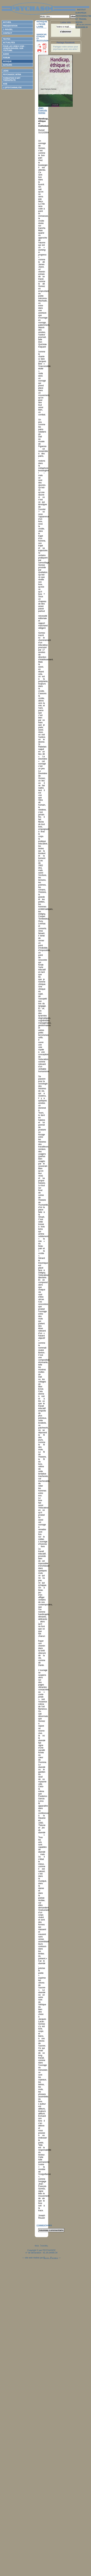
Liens (6, 71)
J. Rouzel (8, 29)
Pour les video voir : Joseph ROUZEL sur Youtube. (14, 48)
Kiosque (7, 61)
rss (37, 2245)
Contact (7, 33)
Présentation (10, 26)
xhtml (44, 2245)
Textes (6, 39)
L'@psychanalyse (12, 87)
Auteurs (7, 65)
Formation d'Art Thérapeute (11, 79)
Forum (6, 58)
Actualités (9, 43)
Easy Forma (50, 2258)
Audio (6, 54)
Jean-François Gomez (42, 110)
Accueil (7, 22)
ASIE (5, 84)
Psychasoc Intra (12, 74)
